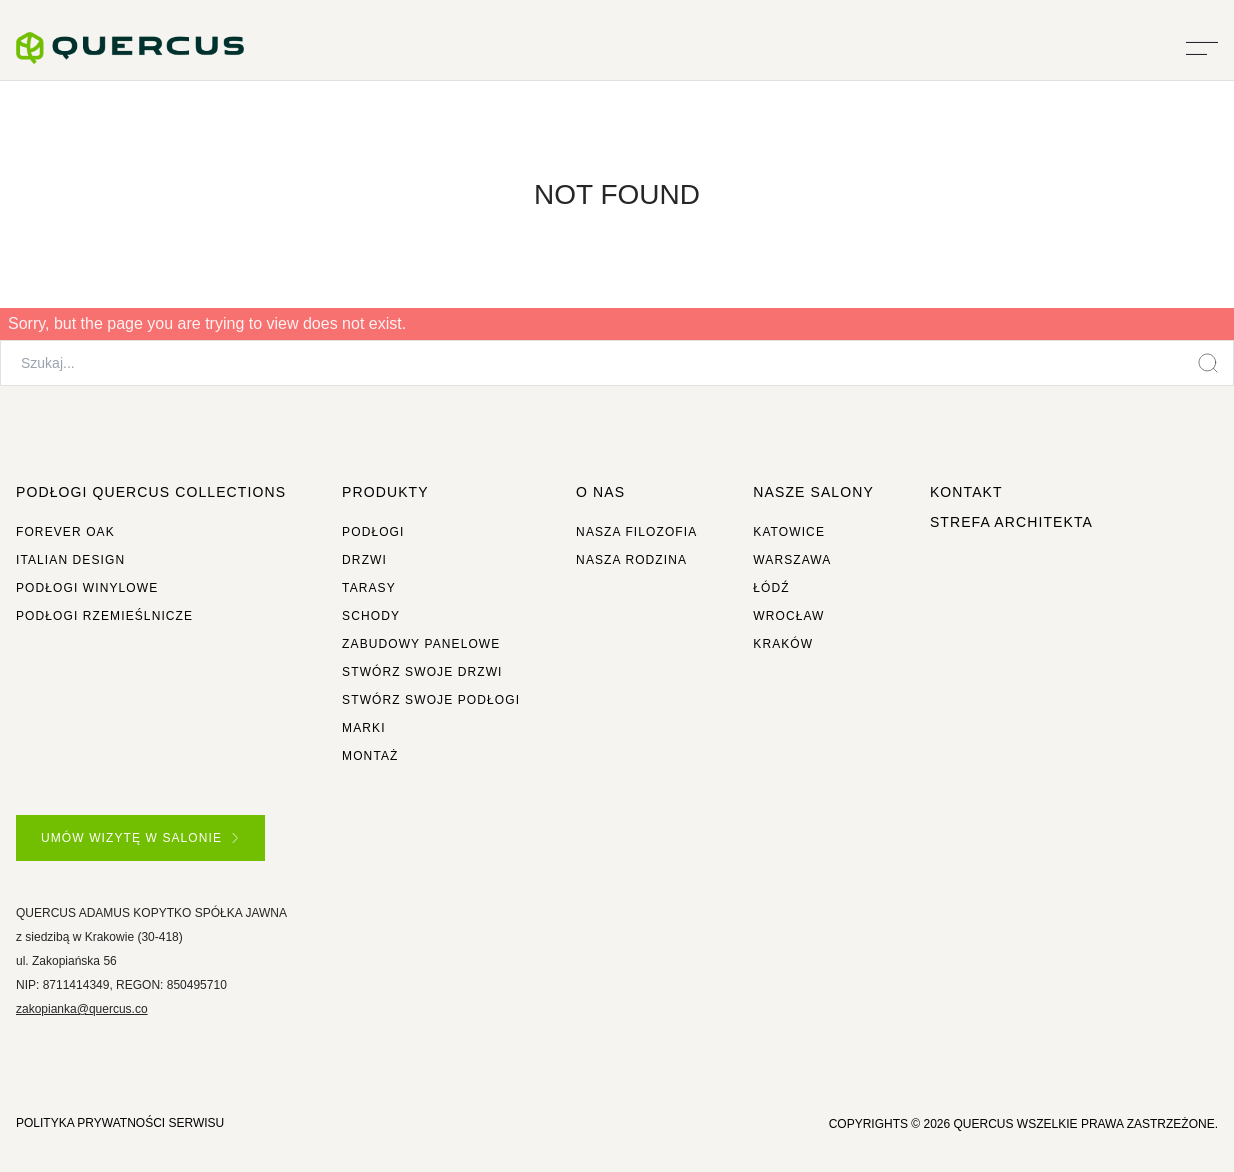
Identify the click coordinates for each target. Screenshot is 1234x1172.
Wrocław (788, 616)
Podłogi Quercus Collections (151, 492)
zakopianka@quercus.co (82, 1009)
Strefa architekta (1011, 522)
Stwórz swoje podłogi (431, 700)
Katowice (789, 532)
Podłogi (373, 532)
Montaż (370, 756)
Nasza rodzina (631, 560)
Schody (371, 616)
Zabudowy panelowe (421, 644)
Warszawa (792, 560)
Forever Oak (65, 532)
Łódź (771, 588)
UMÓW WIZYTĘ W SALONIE (139, 838)
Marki (364, 728)
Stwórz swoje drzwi (422, 672)
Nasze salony (813, 492)
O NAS (600, 492)
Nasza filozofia (636, 532)
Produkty (385, 492)
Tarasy (369, 588)
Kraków (783, 644)
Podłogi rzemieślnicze (104, 616)
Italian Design (70, 560)
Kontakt (966, 492)
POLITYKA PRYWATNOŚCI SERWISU (120, 1123)
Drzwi (364, 560)
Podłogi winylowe (87, 588)
